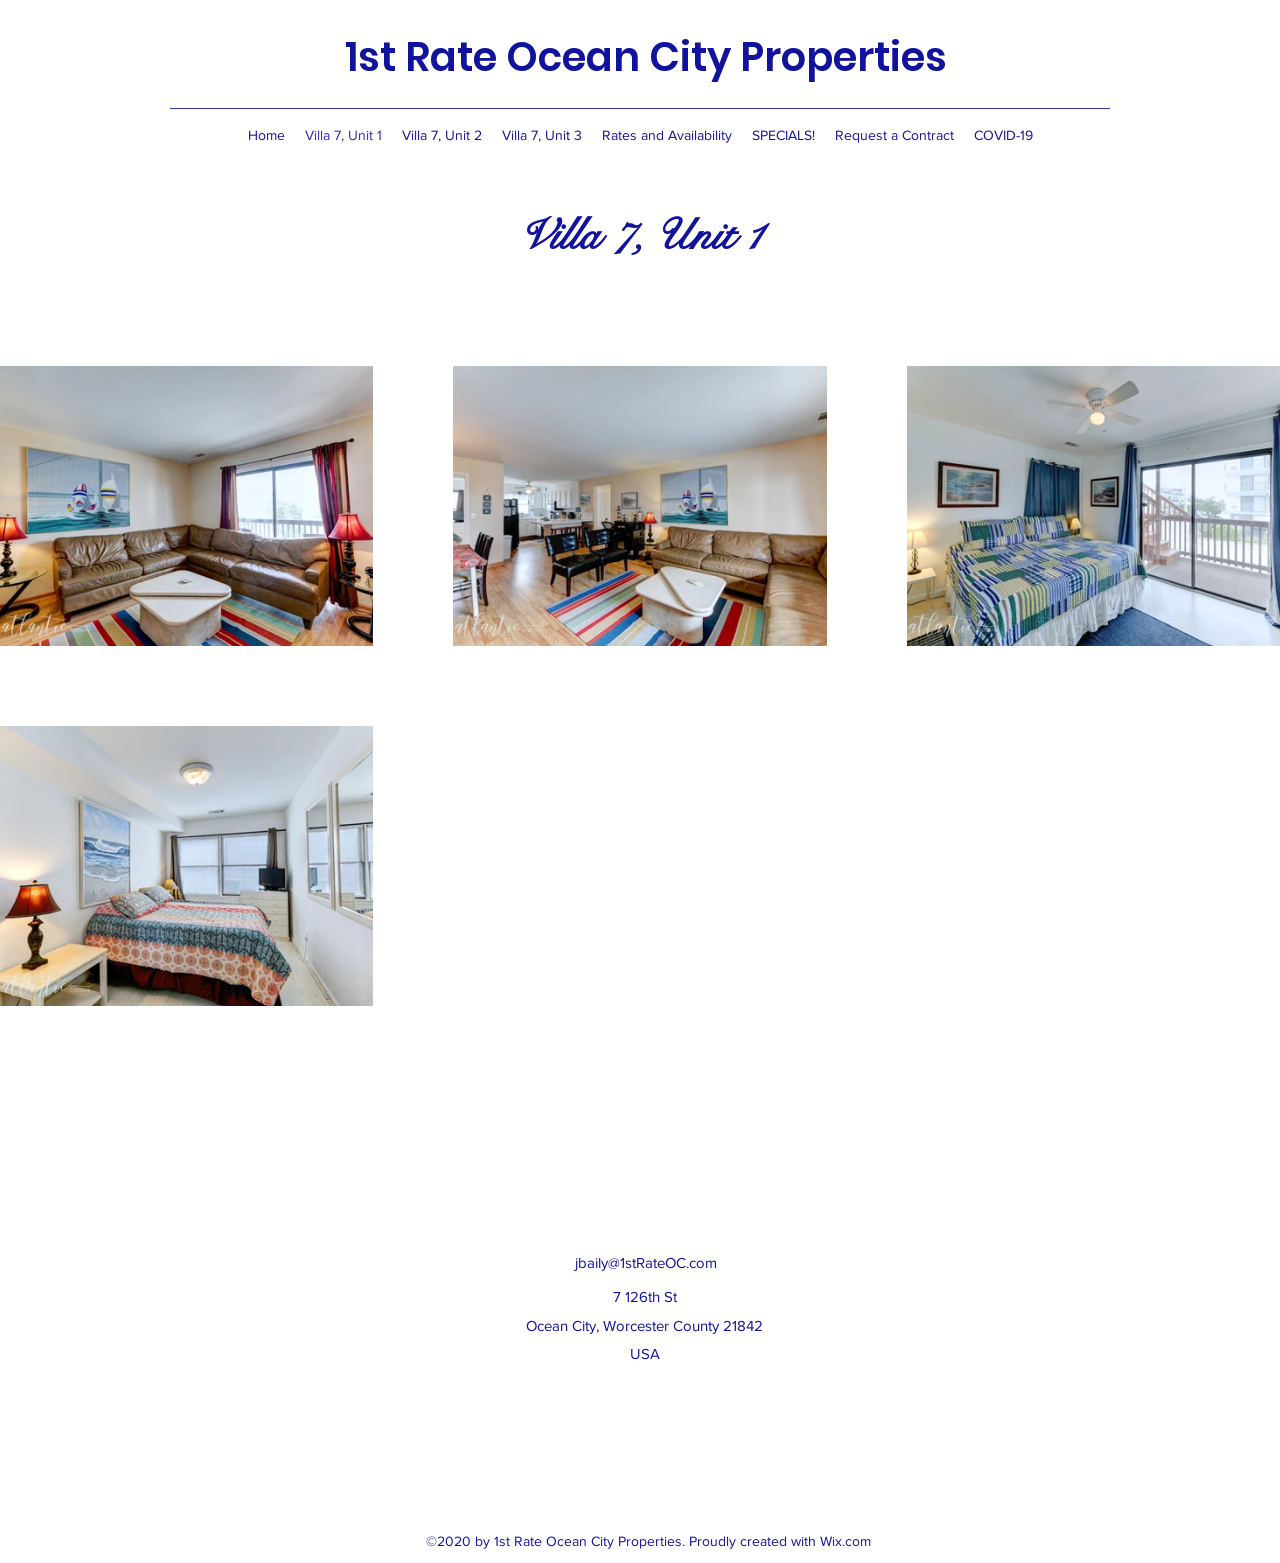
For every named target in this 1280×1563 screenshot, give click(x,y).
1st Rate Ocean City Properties (646, 57)
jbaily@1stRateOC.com (646, 1262)
